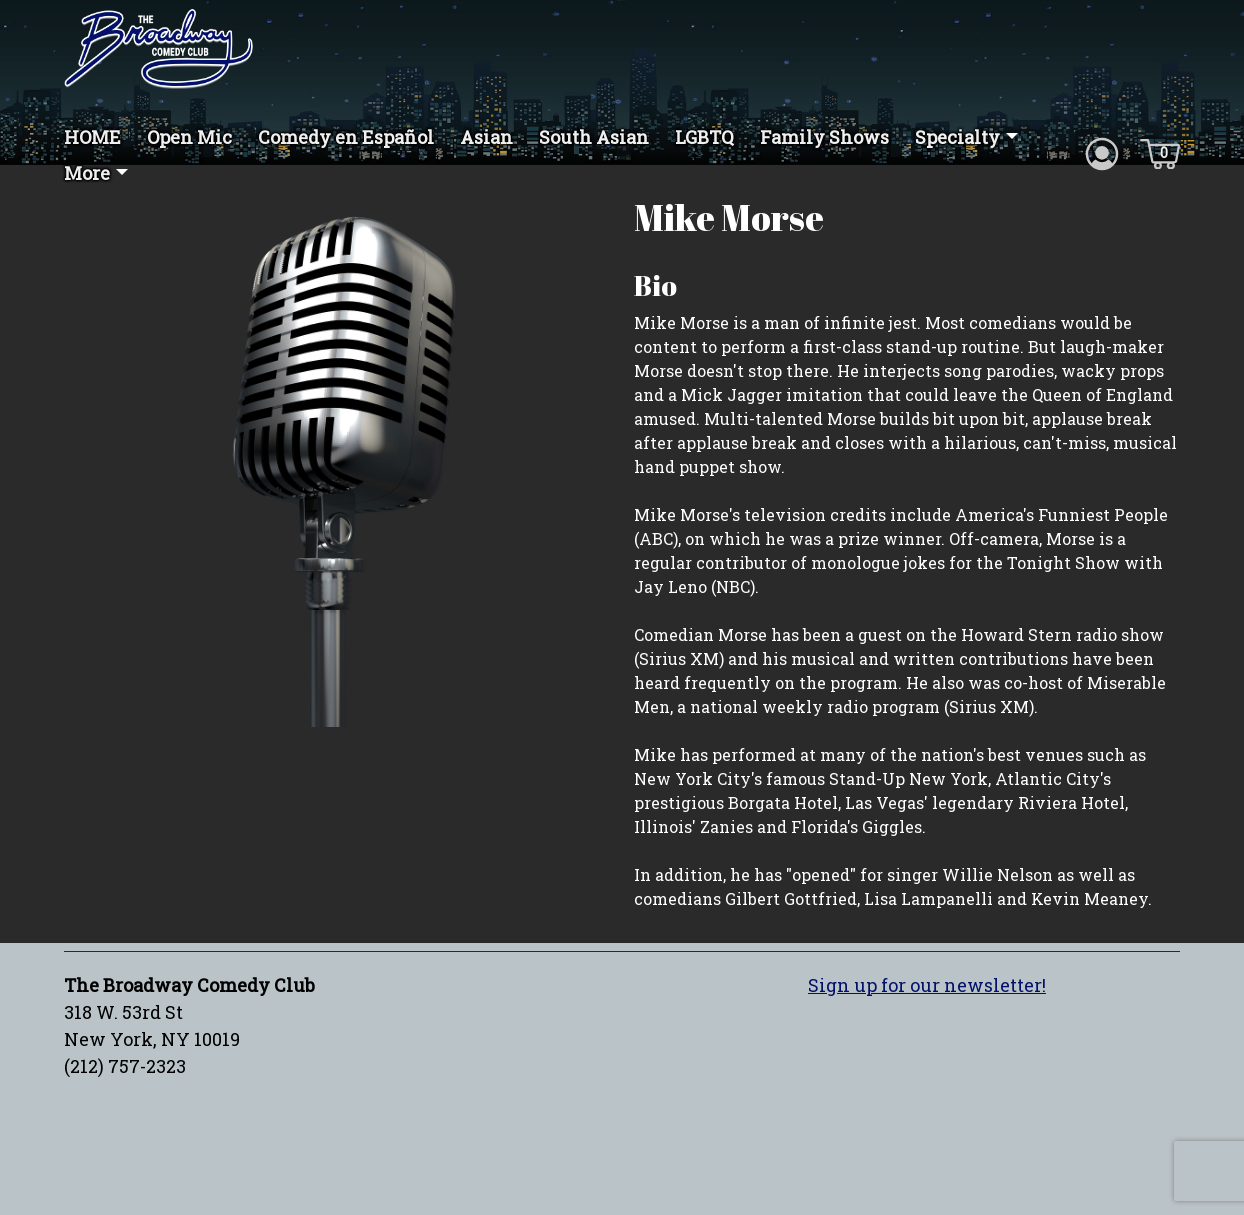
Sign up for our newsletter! (927, 985)
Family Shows (824, 137)
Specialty (957, 137)
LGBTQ (704, 137)
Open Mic (189, 137)
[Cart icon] (1160, 152)
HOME (92, 137)
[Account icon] (1102, 152)
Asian (486, 137)
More (87, 173)
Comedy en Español (346, 137)
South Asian (594, 137)
